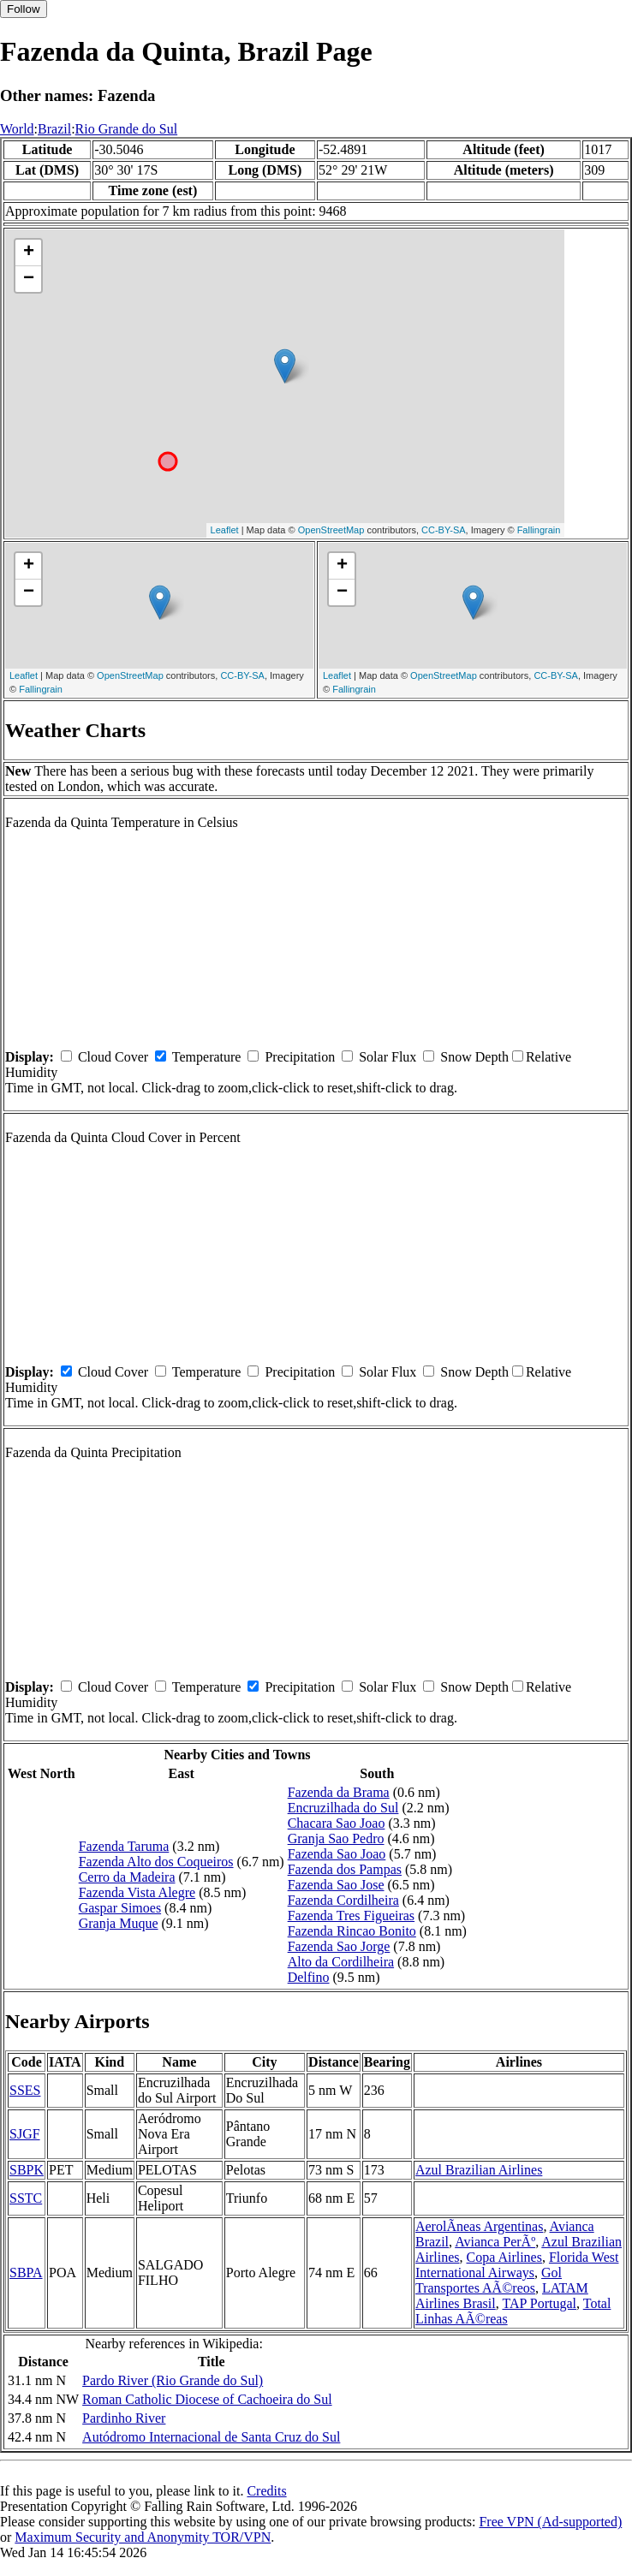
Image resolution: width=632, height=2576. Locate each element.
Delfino (309, 1977)
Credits (266, 2491)
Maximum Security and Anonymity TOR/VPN (143, 2537)
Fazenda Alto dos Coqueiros (156, 1861)
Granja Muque (118, 1923)
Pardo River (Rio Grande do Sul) (172, 2380)
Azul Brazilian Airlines (478, 2170)
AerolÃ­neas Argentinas (479, 2226)
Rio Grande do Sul (126, 129)
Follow (23, 9)
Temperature (206, 1057)
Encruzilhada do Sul (343, 1807)
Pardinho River (123, 2418)
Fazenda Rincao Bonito (352, 1931)
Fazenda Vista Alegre (137, 1892)
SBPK (26, 2170)
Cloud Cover (113, 1057)
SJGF (24, 2134)
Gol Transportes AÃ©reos (488, 2280)
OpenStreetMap (331, 530)
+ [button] (28, 252)
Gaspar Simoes (120, 1908)
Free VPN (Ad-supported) (550, 2521)
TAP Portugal (539, 2303)
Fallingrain (539, 530)
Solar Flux (387, 1057)
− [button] (28, 279)
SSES (24, 2090)
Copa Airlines (504, 2257)
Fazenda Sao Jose (336, 1884)
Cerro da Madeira (127, 1877)
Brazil (54, 129)
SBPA (26, 2272)
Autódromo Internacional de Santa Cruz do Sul (211, 2437)
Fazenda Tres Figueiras (351, 1915)
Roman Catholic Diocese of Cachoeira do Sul (206, 2399)
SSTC (25, 2198)
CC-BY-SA (443, 530)
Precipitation (300, 1057)
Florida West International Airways (517, 2265)
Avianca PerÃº (495, 2241)
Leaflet (225, 530)
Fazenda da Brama (339, 1792)
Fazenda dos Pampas (345, 1869)
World (17, 129)
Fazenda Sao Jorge (339, 1946)
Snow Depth (474, 1057)
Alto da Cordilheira (341, 1961)
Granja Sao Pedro (336, 1838)
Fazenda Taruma (124, 1846)
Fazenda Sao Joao (337, 1854)
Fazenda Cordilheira (343, 1900)
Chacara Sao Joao (336, 1823)
